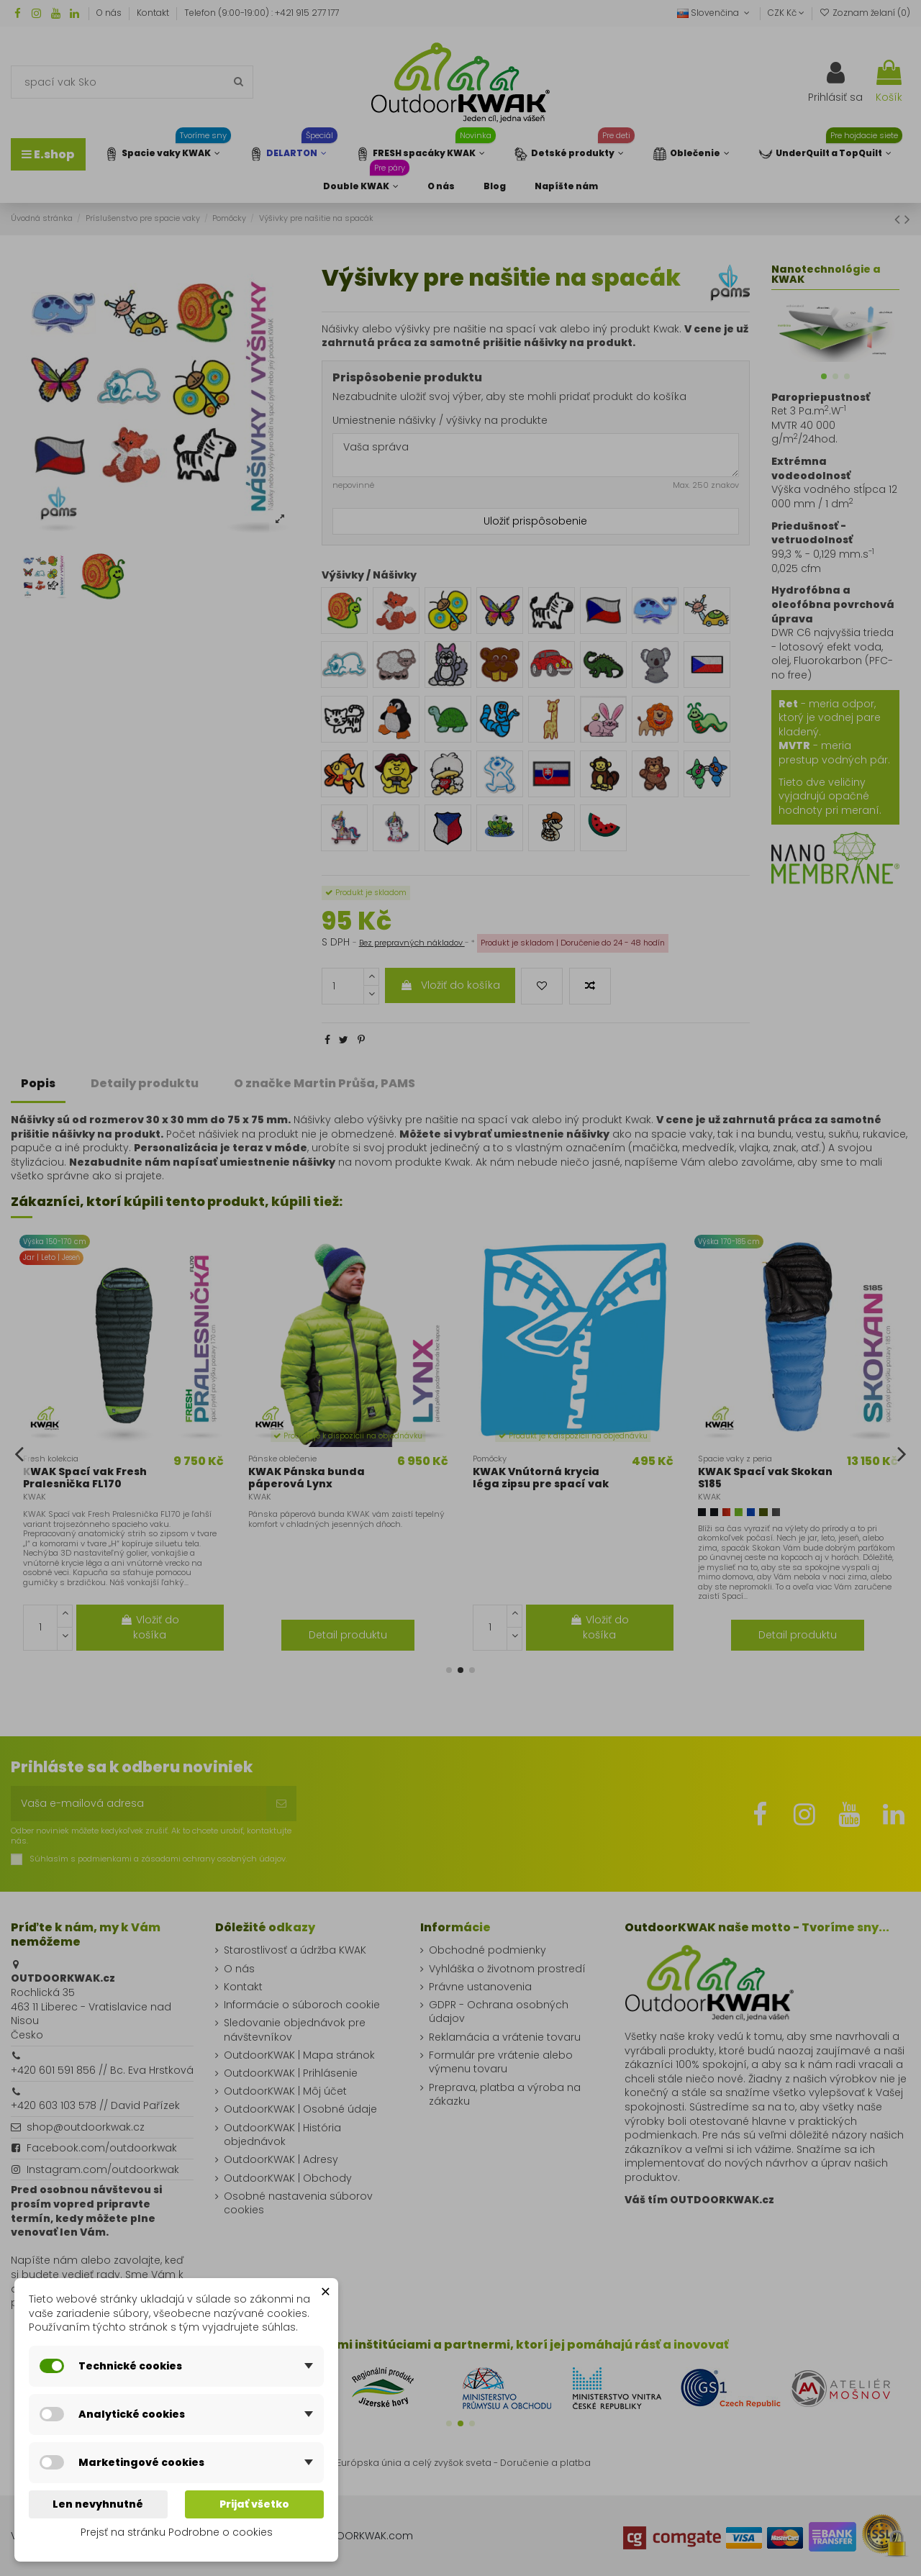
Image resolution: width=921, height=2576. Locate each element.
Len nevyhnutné (98, 2504)
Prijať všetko (254, 2504)
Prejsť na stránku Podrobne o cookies (177, 2532)
